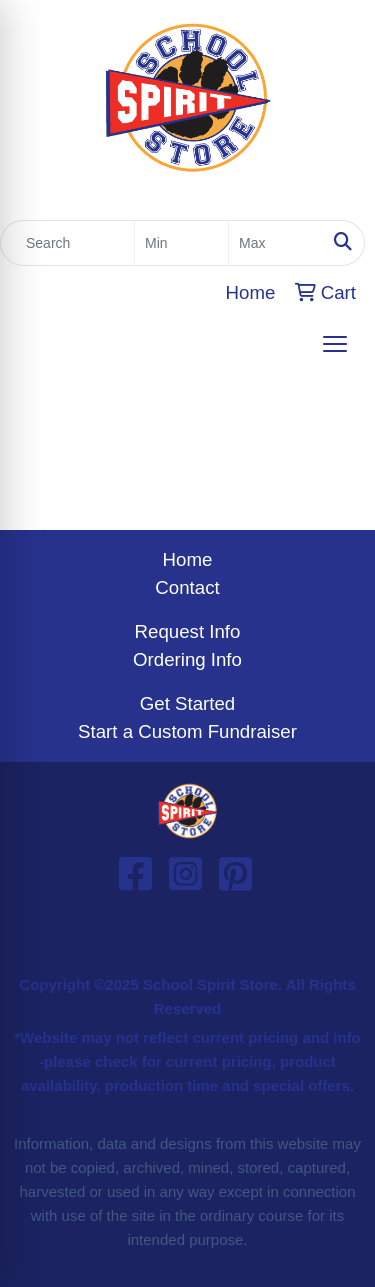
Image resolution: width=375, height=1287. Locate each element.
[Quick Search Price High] (275, 243)
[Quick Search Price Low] (181, 243)
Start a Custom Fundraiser (187, 731)
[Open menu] (335, 344)
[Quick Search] (67, 243)
